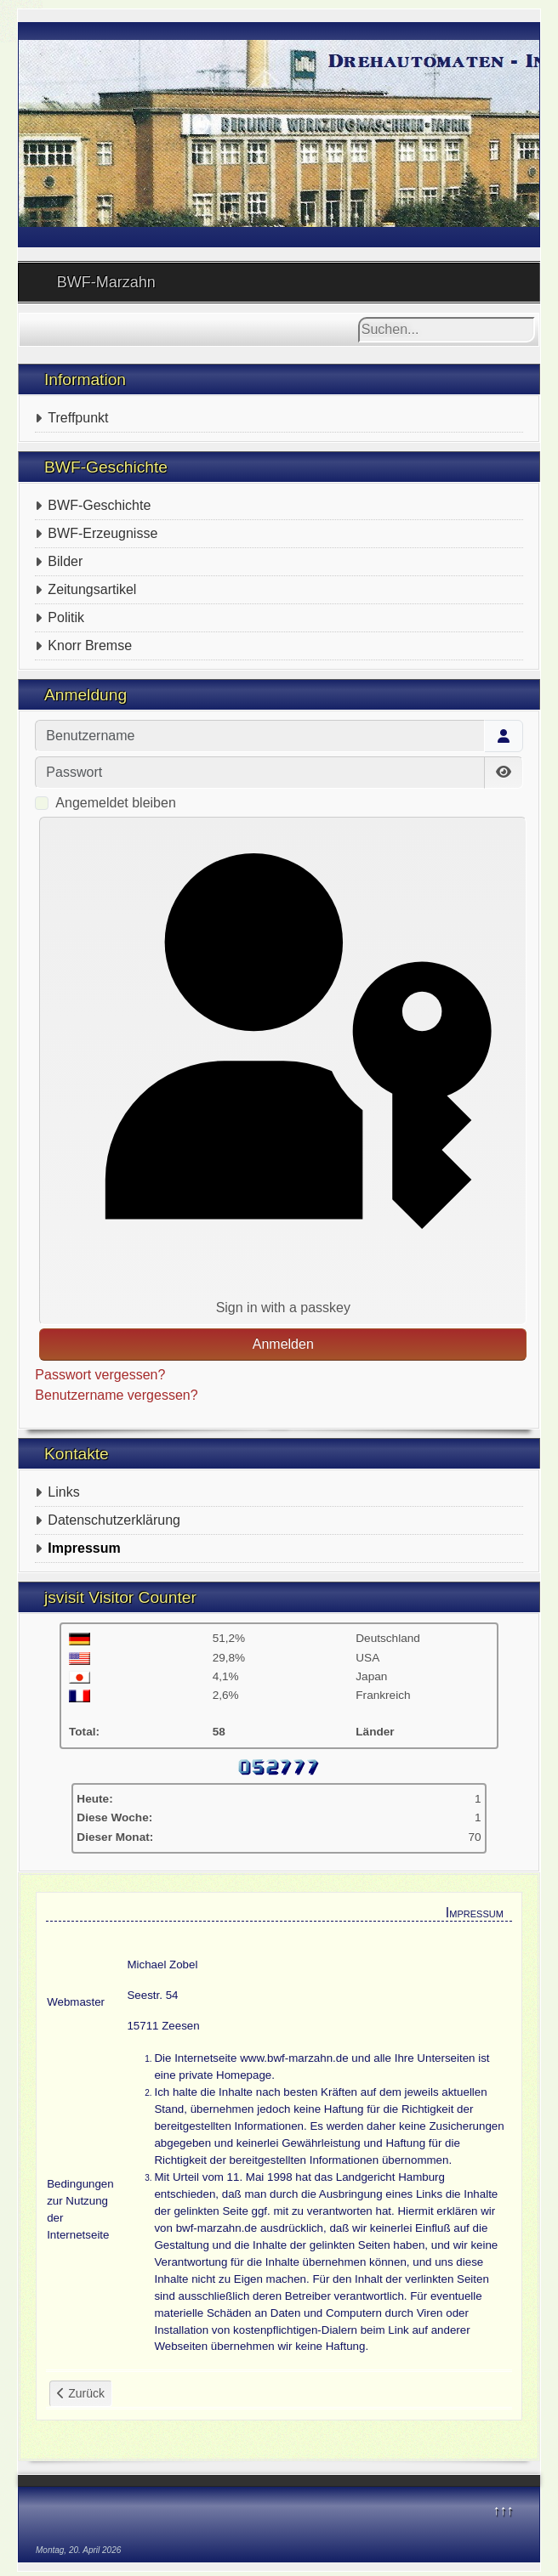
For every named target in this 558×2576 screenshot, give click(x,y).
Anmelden (283, 1344)
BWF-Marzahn (106, 282)
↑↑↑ (503, 2510)
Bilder (65, 561)
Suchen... (358, 317)
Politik (66, 617)
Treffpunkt (78, 417)
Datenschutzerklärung (114, 1520)
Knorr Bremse (90, 645)
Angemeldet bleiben (115, 802)
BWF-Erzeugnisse (102, 533)
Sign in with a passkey (283, 1070)
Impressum (84, 1548)
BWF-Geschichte (99, 505)
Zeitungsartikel (92, 589)
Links (63, 1492)
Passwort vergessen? (100, 1374)
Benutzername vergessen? (116, 1395)
